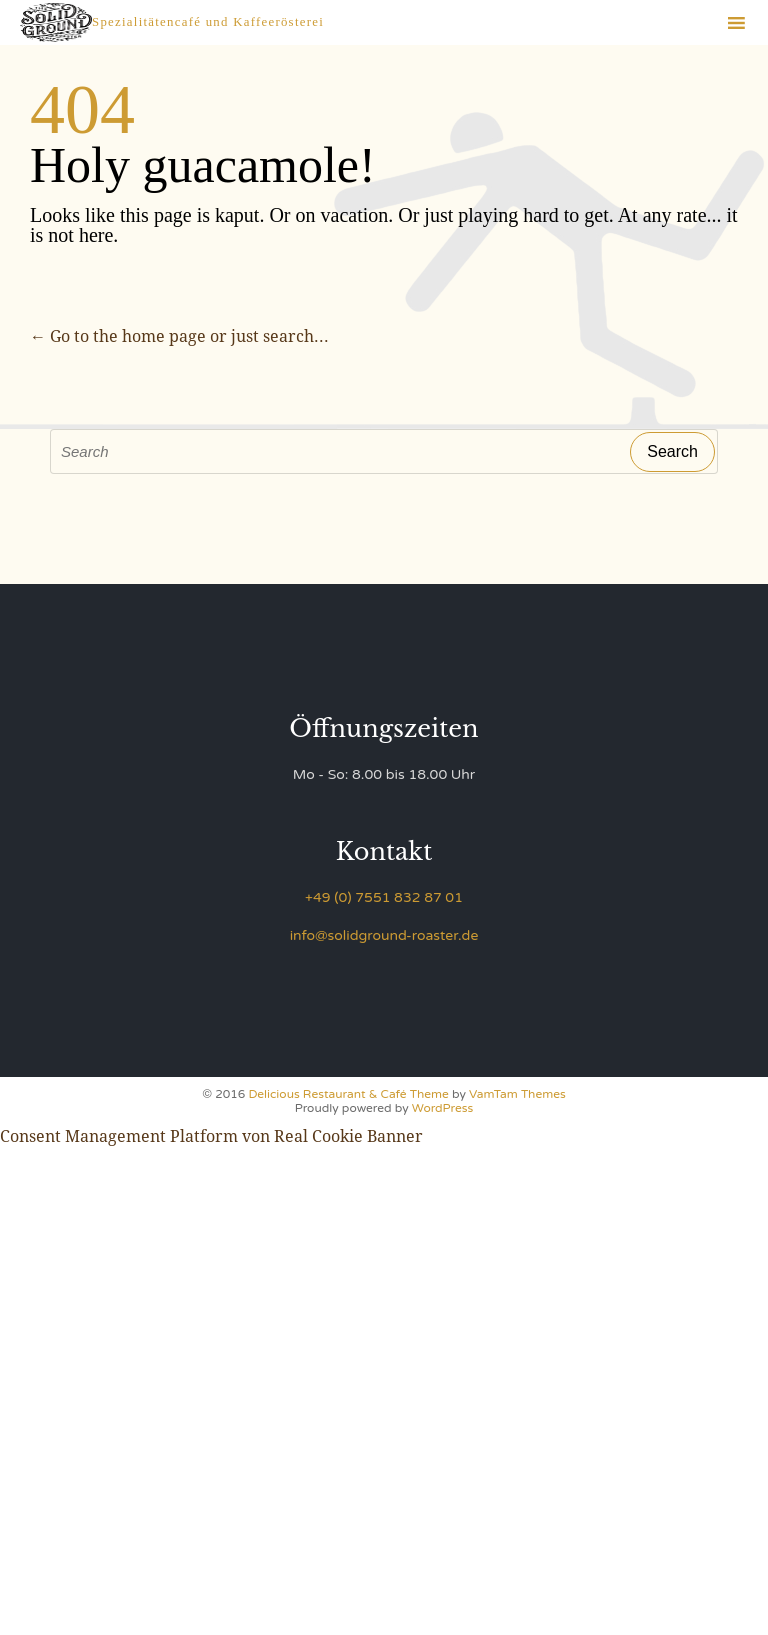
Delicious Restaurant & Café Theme (348, 1094)
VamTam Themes (517, 1094)
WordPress (442, 1108)
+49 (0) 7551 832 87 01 (384, 897)
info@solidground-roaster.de (384, 935)
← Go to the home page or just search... (179, 336)
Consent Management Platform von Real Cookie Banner (211, 1136)
